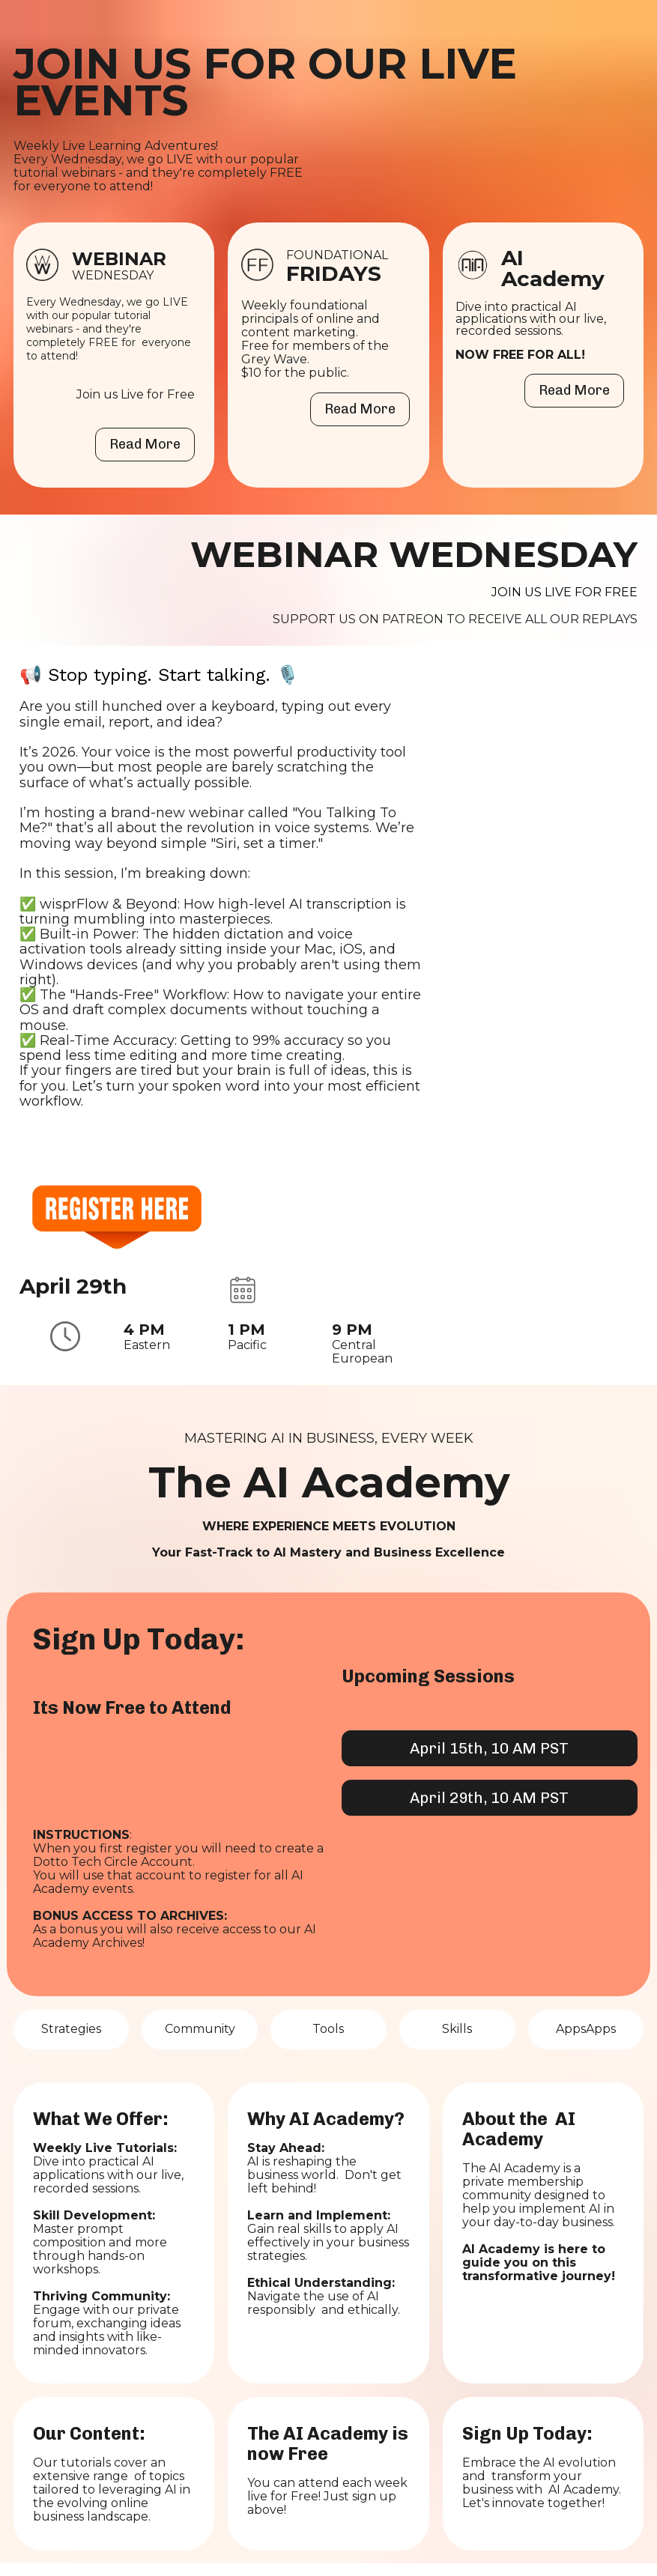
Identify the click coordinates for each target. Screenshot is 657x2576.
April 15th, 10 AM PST (489, 1748)
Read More (145, 444)
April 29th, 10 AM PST (489, 1798)
